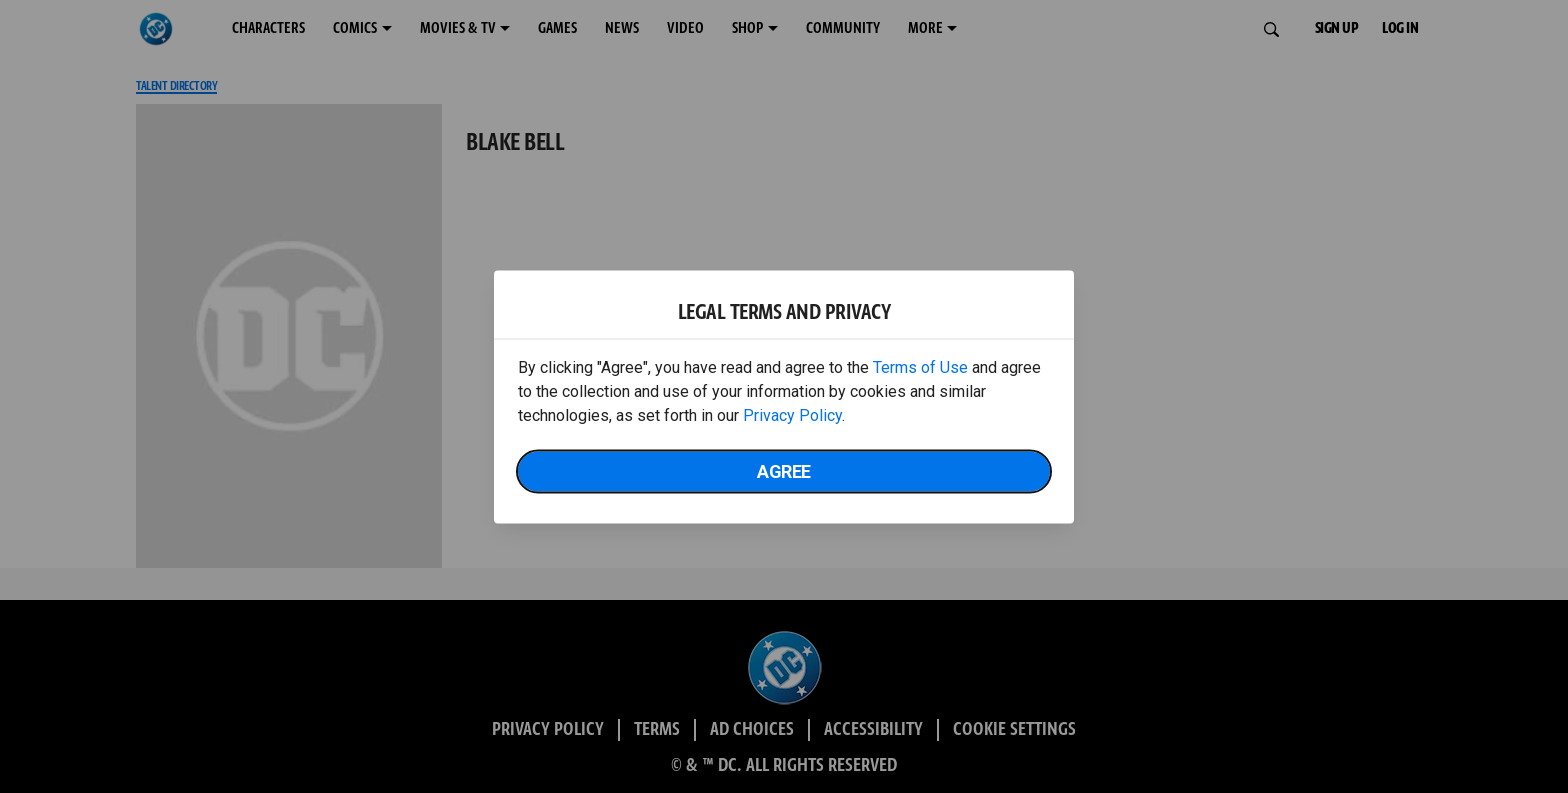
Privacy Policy (792, 414)
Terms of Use (920, 366)
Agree (784, 470)
